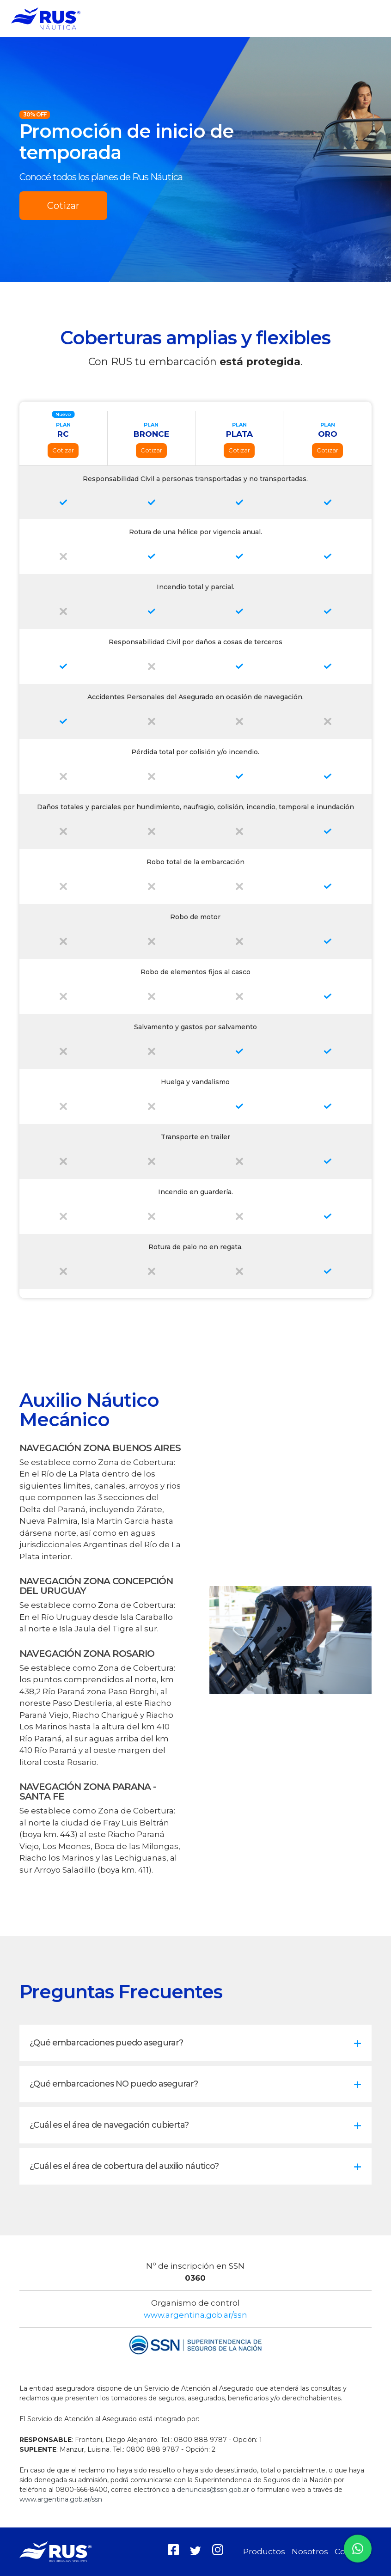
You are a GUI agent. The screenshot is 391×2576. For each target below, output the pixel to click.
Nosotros (310, 2551)
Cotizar (63, 205)
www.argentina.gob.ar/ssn (195, 2315)
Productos (264, 2551)
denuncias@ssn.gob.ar (213, 2489)
